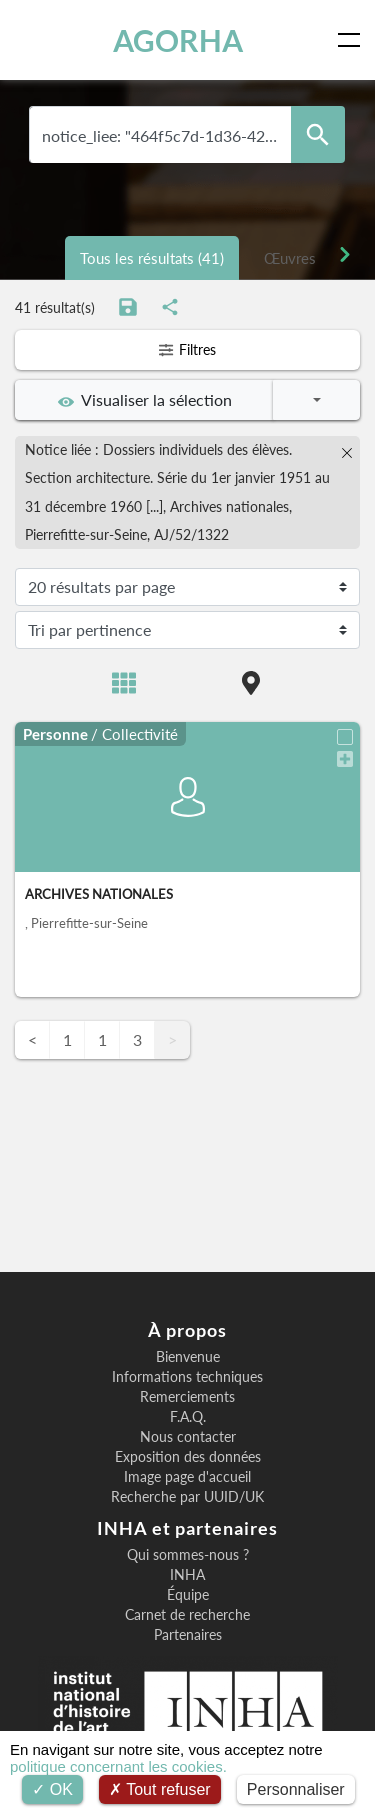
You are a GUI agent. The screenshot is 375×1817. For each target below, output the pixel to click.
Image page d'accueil (187, 1477)
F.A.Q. (188, 1417)
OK (52, 1789)
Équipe (188, 1595)
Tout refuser (160, 1789)
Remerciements (187, 1397)
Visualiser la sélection (145, 400)
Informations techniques (187, 1377)
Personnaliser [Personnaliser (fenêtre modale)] (296, 1789)
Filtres (187, 349)
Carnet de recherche (187, 1615)
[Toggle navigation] (353, 40)
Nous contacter (188, 1437)
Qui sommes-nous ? (188, 1555)
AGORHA (178, 40)
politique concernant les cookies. (118, 1766)
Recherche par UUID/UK (187, 1497)
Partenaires (188, 1635)
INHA (187, 1575)
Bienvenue (188, 1357)
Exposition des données (188, 1457)
